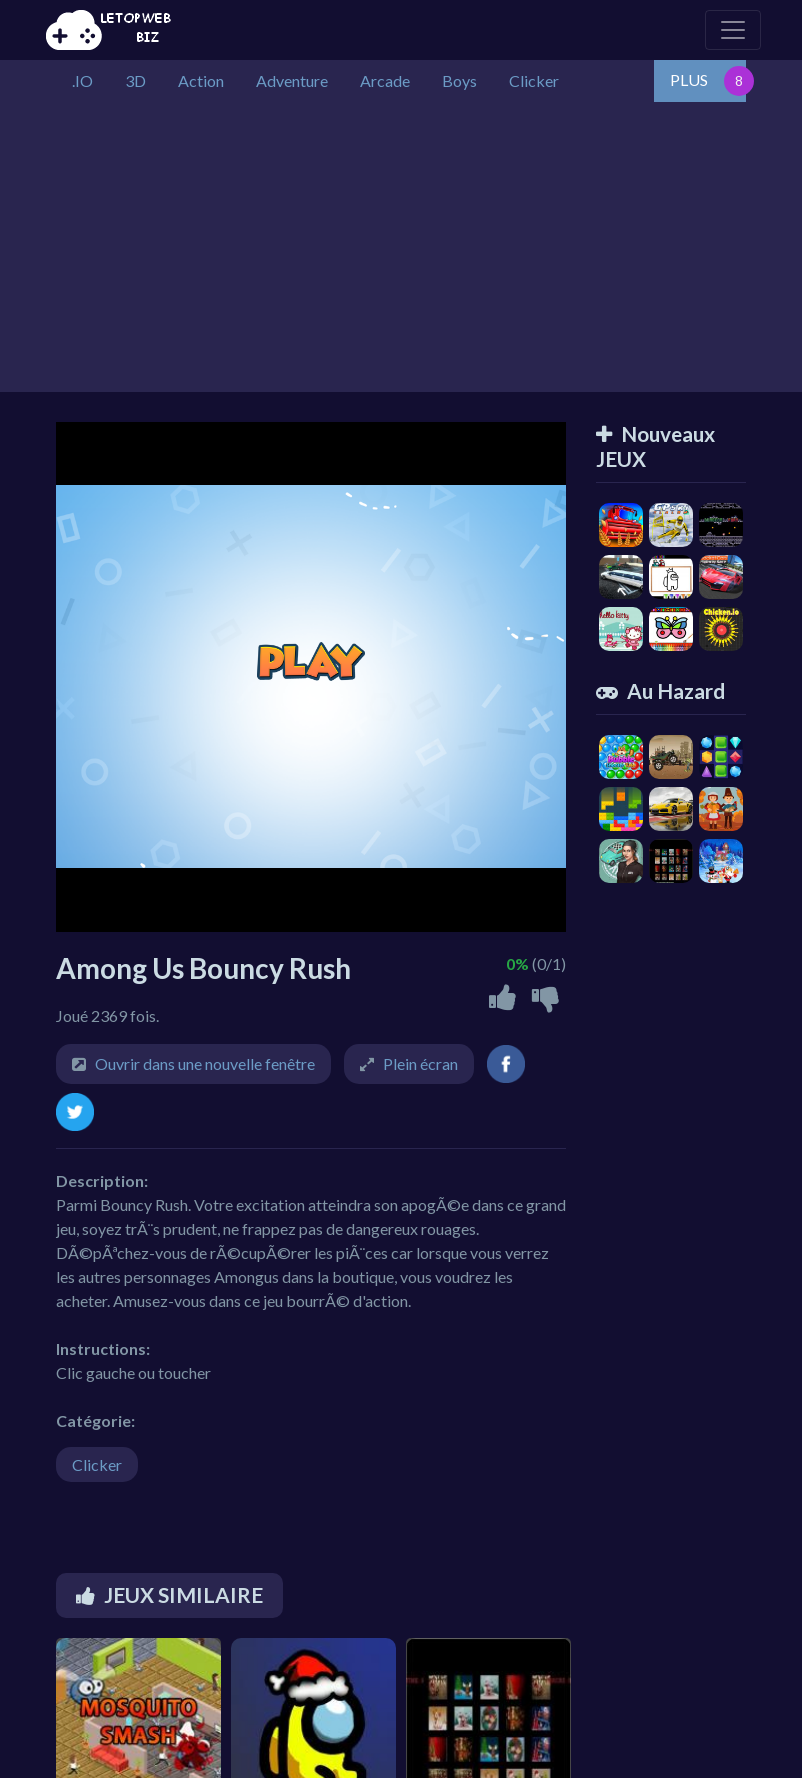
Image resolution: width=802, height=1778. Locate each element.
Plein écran (420, 1063)
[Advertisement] (401, 252)
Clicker (97, 1464)
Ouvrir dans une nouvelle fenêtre (205, 1063)
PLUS (689, 79)
